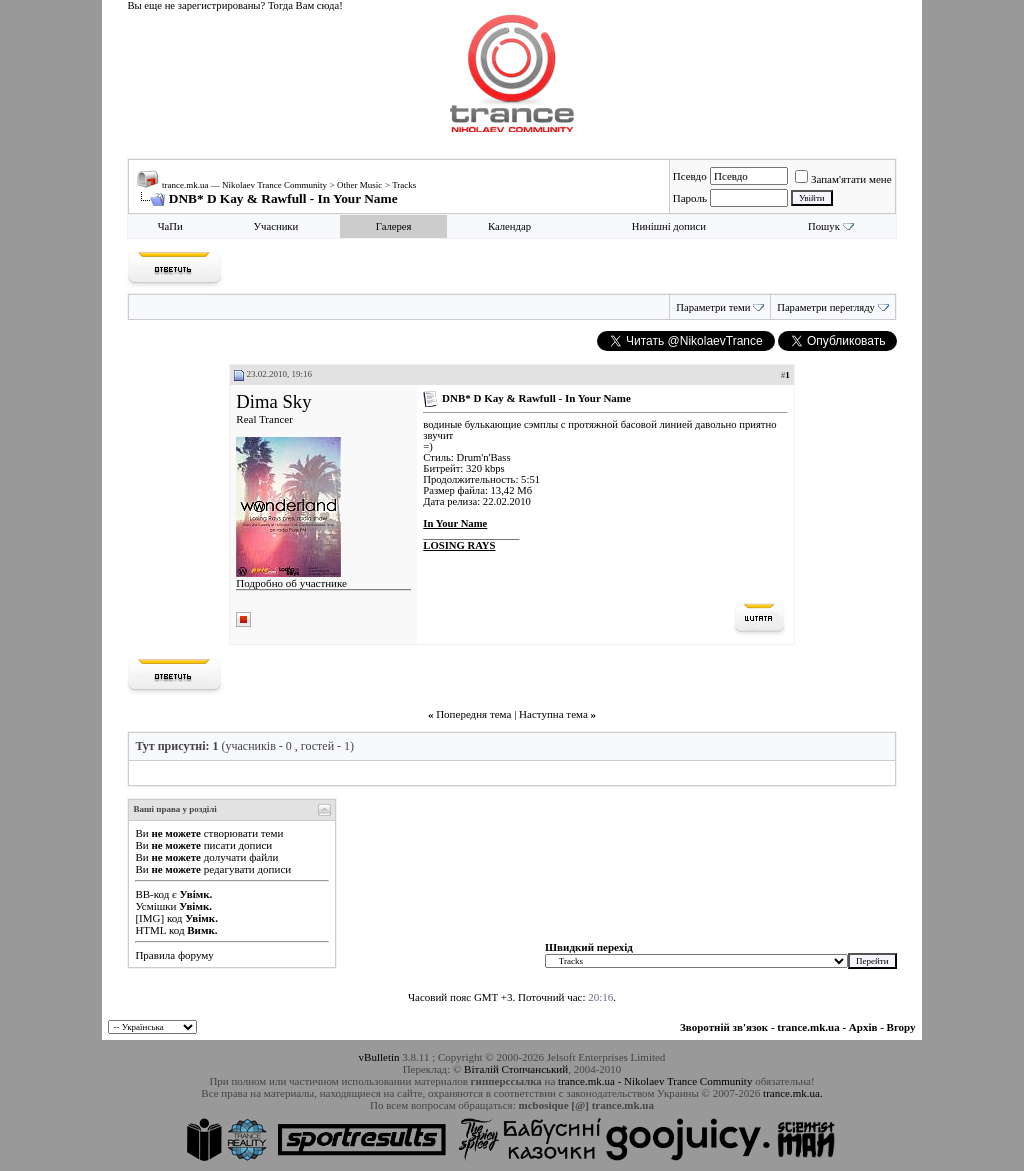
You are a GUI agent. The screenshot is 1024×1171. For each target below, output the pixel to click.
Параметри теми (713, 307)
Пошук (824, 226)
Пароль (690, 198)
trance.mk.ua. (793, 1093)
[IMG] (149, 918)
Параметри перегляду (826, 307)
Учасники (276, 226)
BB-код (152, 894)
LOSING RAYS (459, 545)
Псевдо (690, 176)
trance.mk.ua (808, 1027)
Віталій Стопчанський (516, 1069)
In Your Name (455, 523)
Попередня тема (473, 714)
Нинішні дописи (669, 226)
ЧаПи (170, 226)
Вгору (901, 1027)
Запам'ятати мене (843, 179)
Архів (863, 1027)
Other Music (359, 185)
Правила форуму (174, 955)
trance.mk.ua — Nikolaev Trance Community (244, 185)
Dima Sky (273, 401)
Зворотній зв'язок (724, 1027)
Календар (509, 226)
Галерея (394, 226)
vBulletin (379, 1057)
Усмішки (155, 906)
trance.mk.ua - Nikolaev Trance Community (655, 1081)
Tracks (404, 185)
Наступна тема (553, 714)
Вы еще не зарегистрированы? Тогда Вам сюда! (234, 5)
